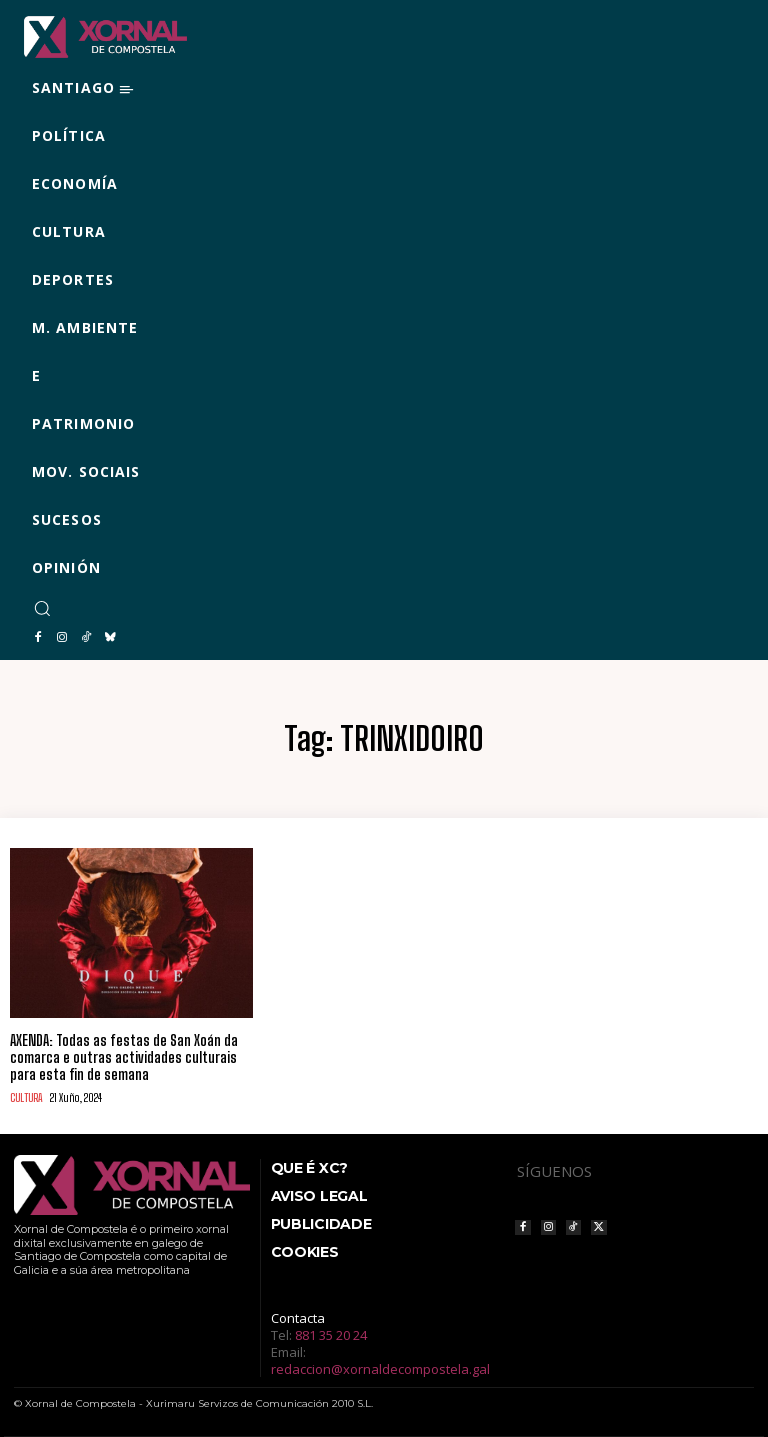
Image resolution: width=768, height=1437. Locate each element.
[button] (42, 608)
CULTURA (26, 1097)
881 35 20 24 (331, 1334)
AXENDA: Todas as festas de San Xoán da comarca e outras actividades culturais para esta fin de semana (124, 1057)
